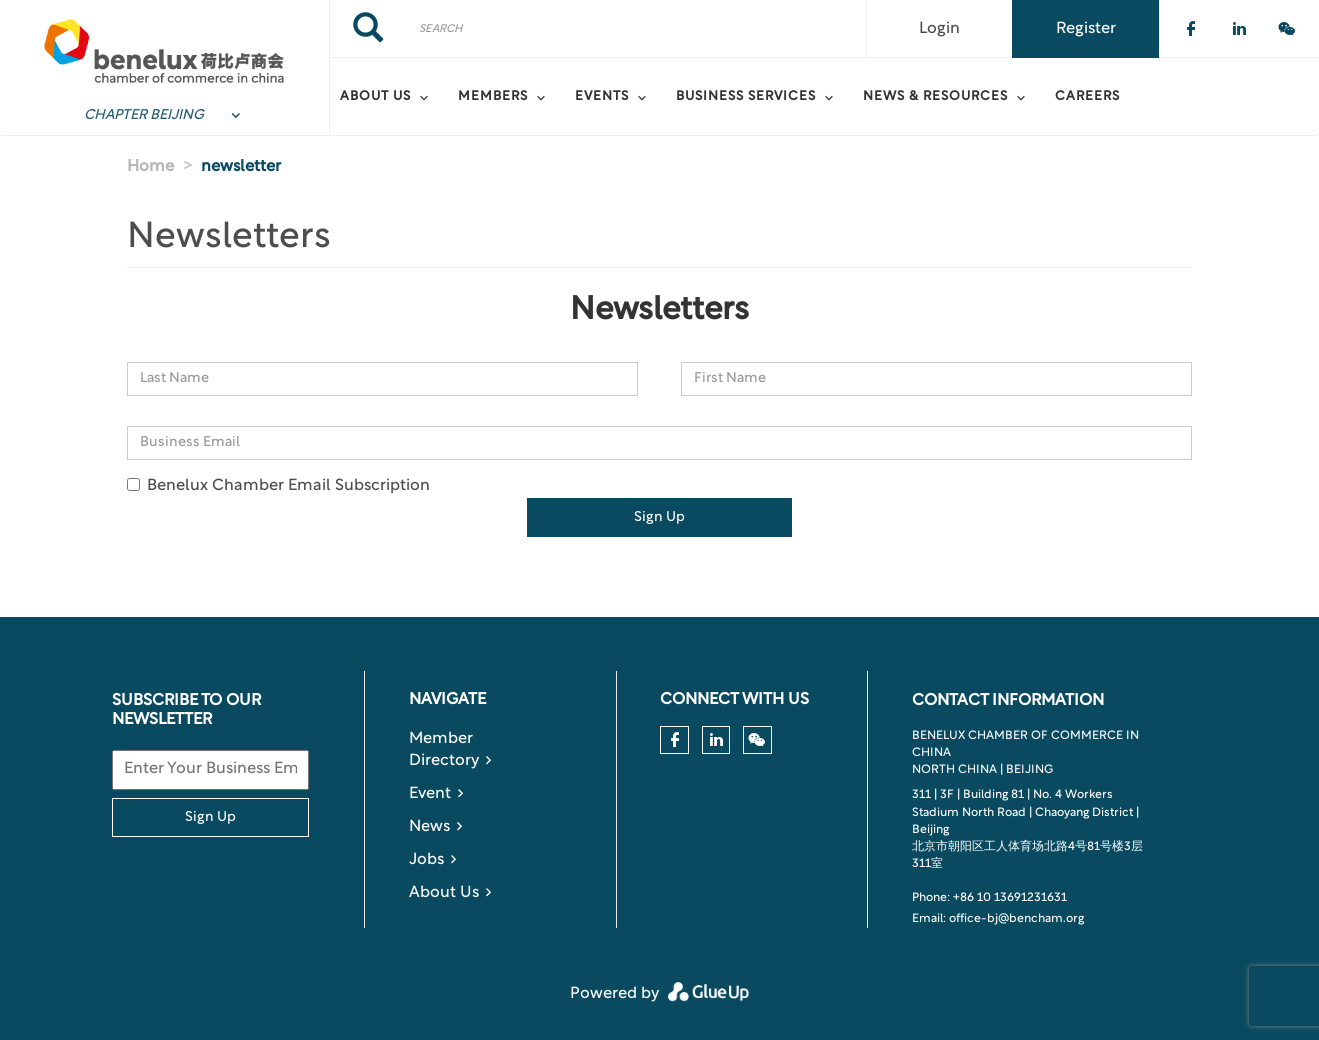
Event (430, 794)
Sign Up (659, 517)
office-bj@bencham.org (1016, 919)
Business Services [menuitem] (746, 97)
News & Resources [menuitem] (935, 97)
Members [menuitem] (493, 97)
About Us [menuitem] (375, 97)
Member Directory (444, 750)
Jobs (426, 860)
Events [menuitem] (602, 97)
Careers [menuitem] (1087, 97)
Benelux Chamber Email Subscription (278, 485)
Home (150, 167)
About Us (444, 893)
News (429, 827)
